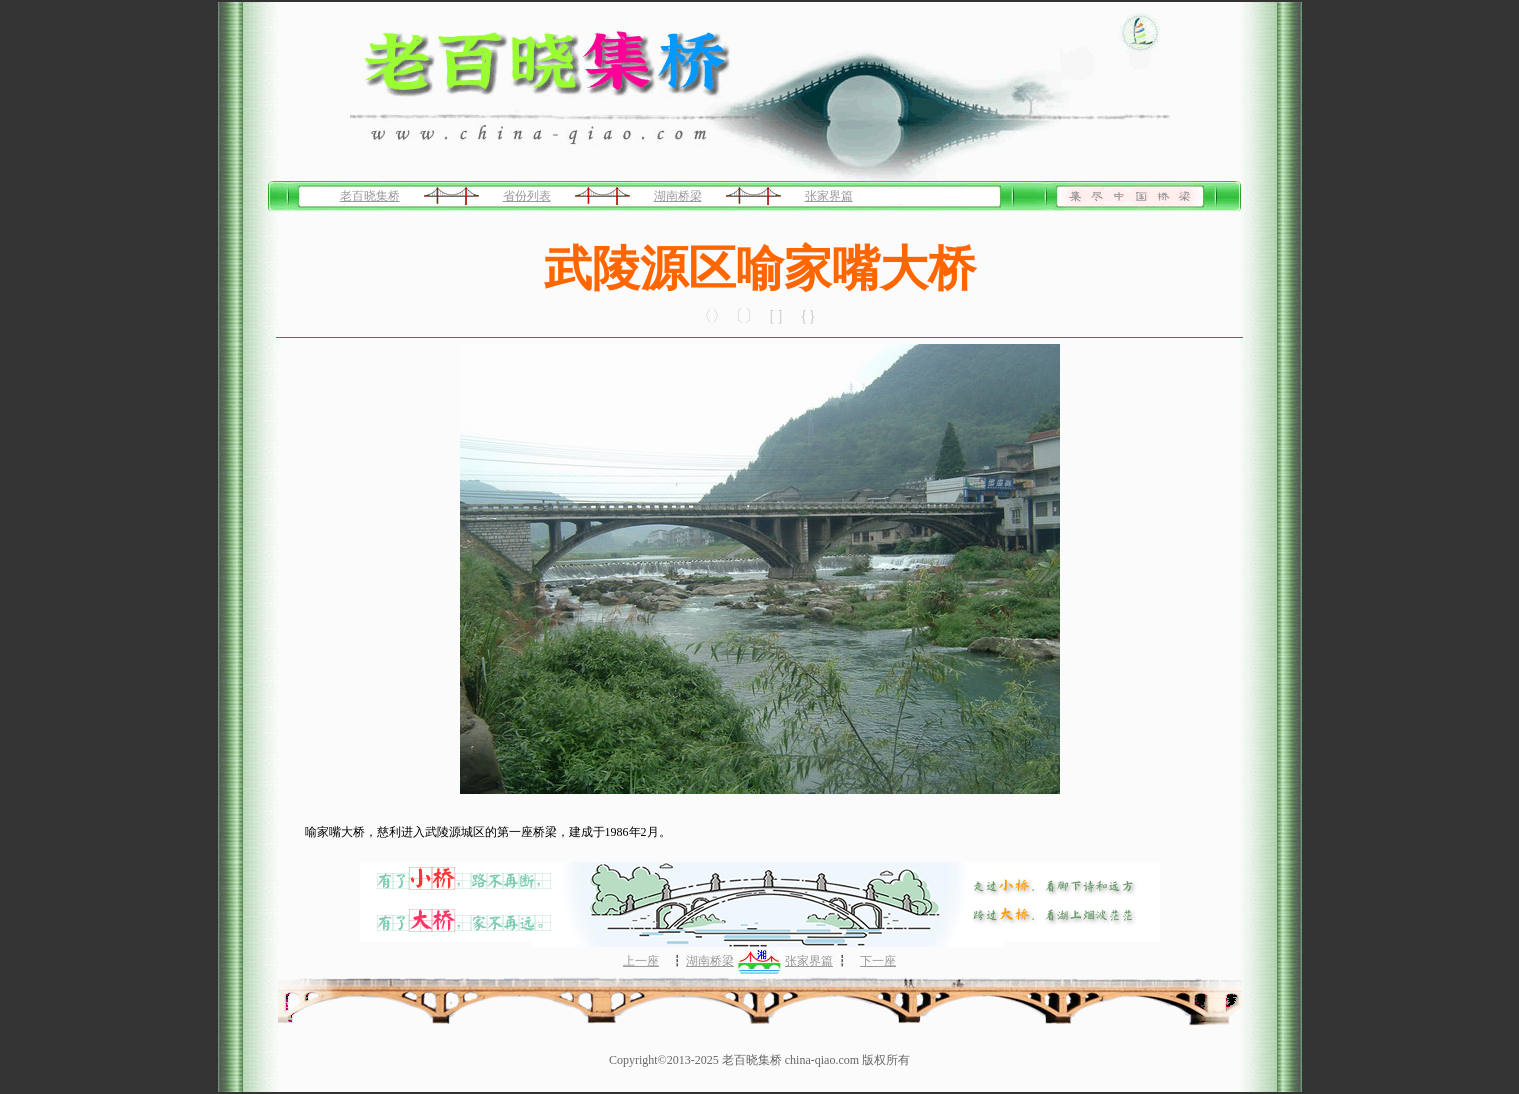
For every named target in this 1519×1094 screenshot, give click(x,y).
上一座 (641, 961)
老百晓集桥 (370, 196)
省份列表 (527, 196)
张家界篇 (829, 196)
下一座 (878, 961)
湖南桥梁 (678, 196)
